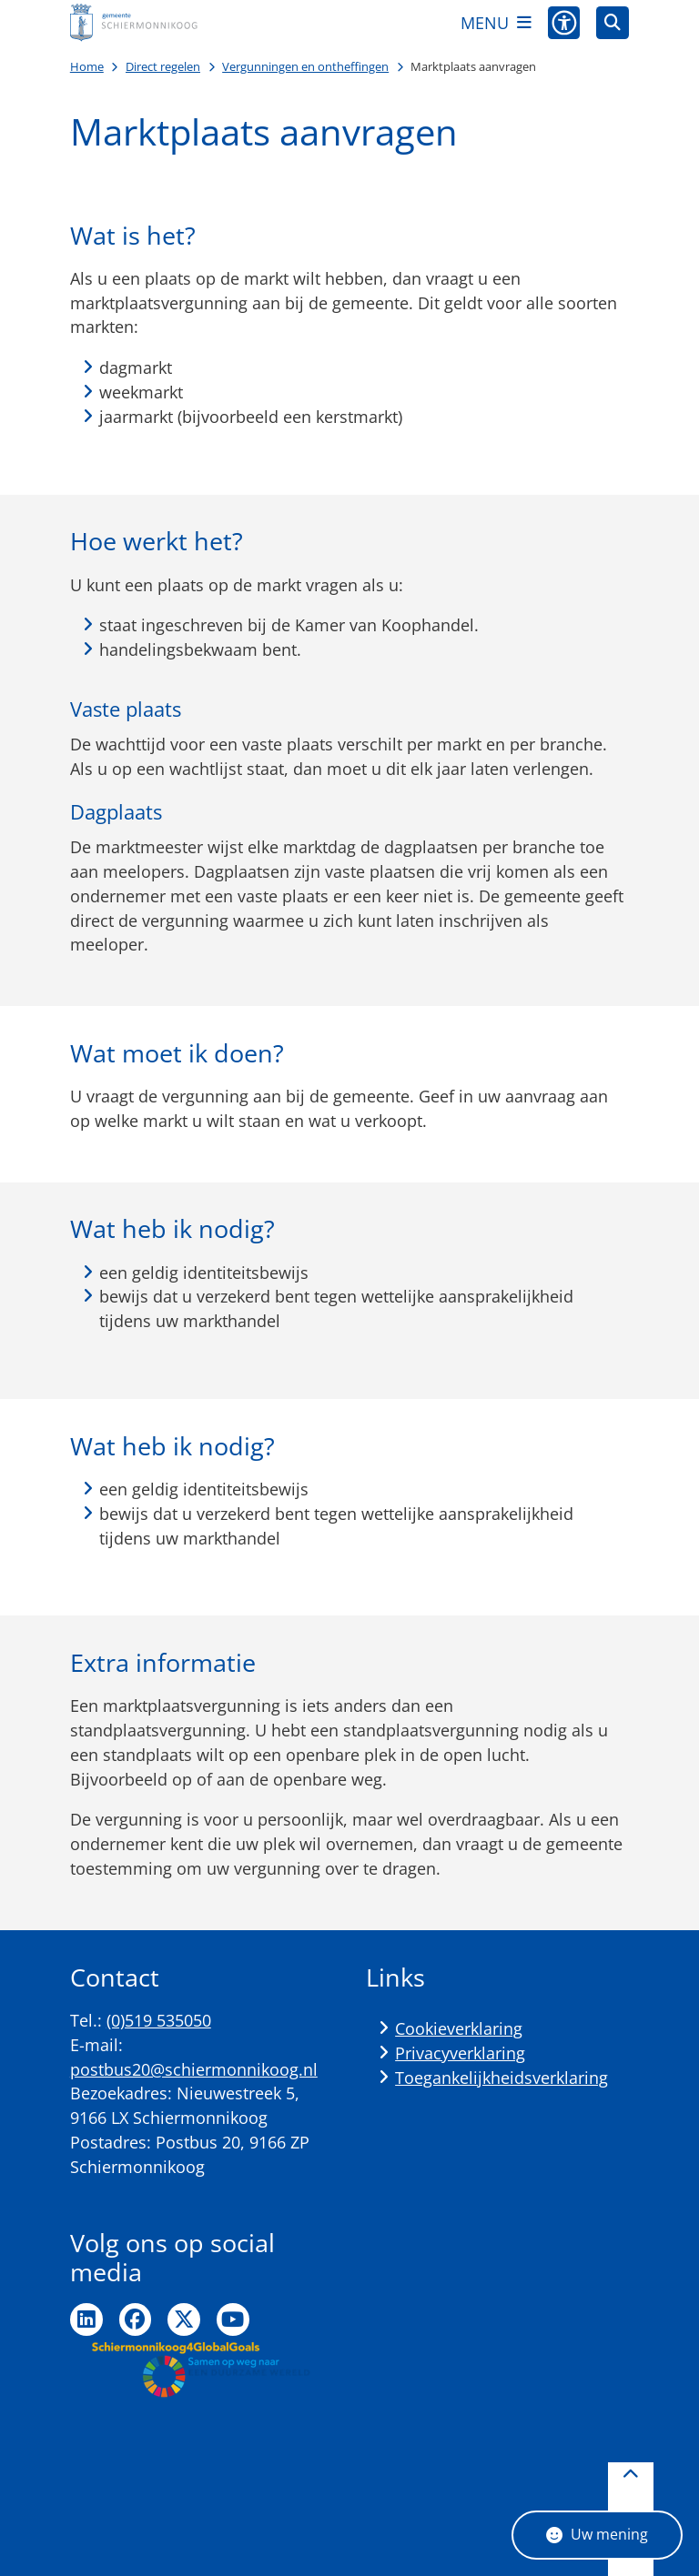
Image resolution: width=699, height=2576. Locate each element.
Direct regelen (163, 66)
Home (87, 66)
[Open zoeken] (612, 22)
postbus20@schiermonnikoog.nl (194, 2069)
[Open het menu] (496, 22)
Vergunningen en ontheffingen (305, 66)
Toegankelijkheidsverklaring (501, 2077)
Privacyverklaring (460, 2053)
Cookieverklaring (458, 2028)
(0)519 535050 (158, 2020)
